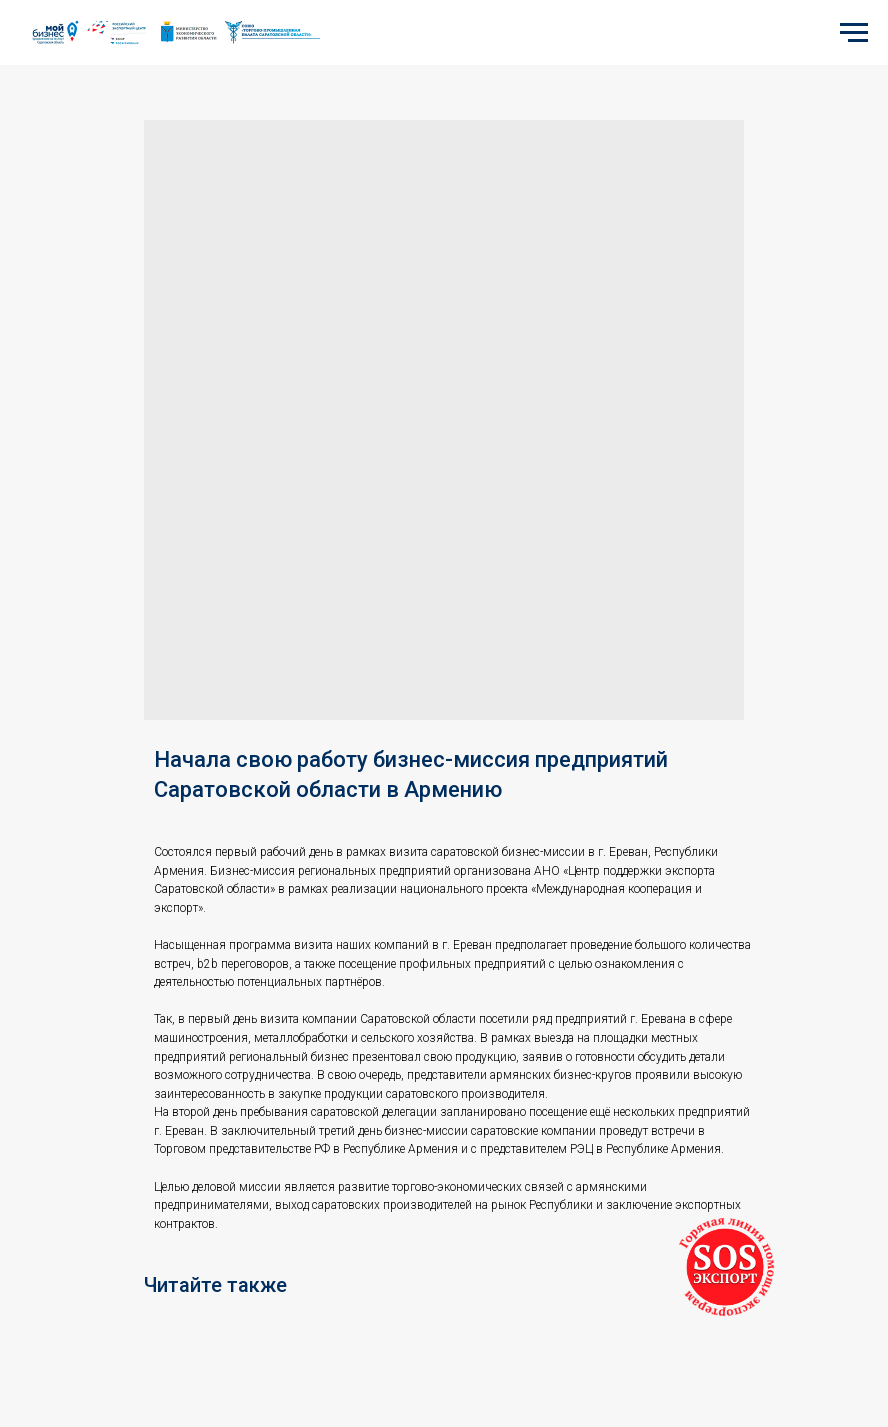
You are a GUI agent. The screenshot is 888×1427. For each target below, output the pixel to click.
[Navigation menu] (854, 33)
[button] (725, 1267)
